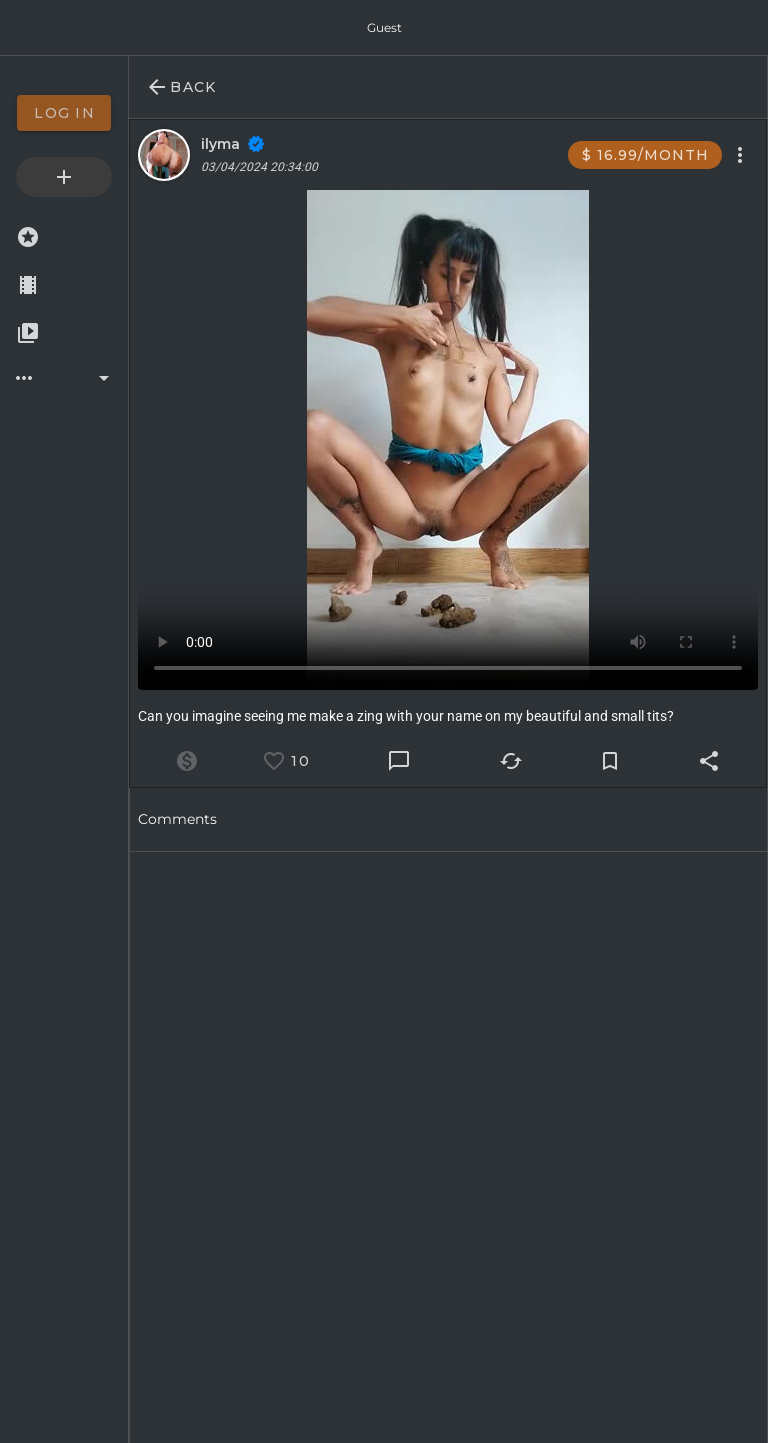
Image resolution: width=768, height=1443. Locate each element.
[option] (64, 113)
